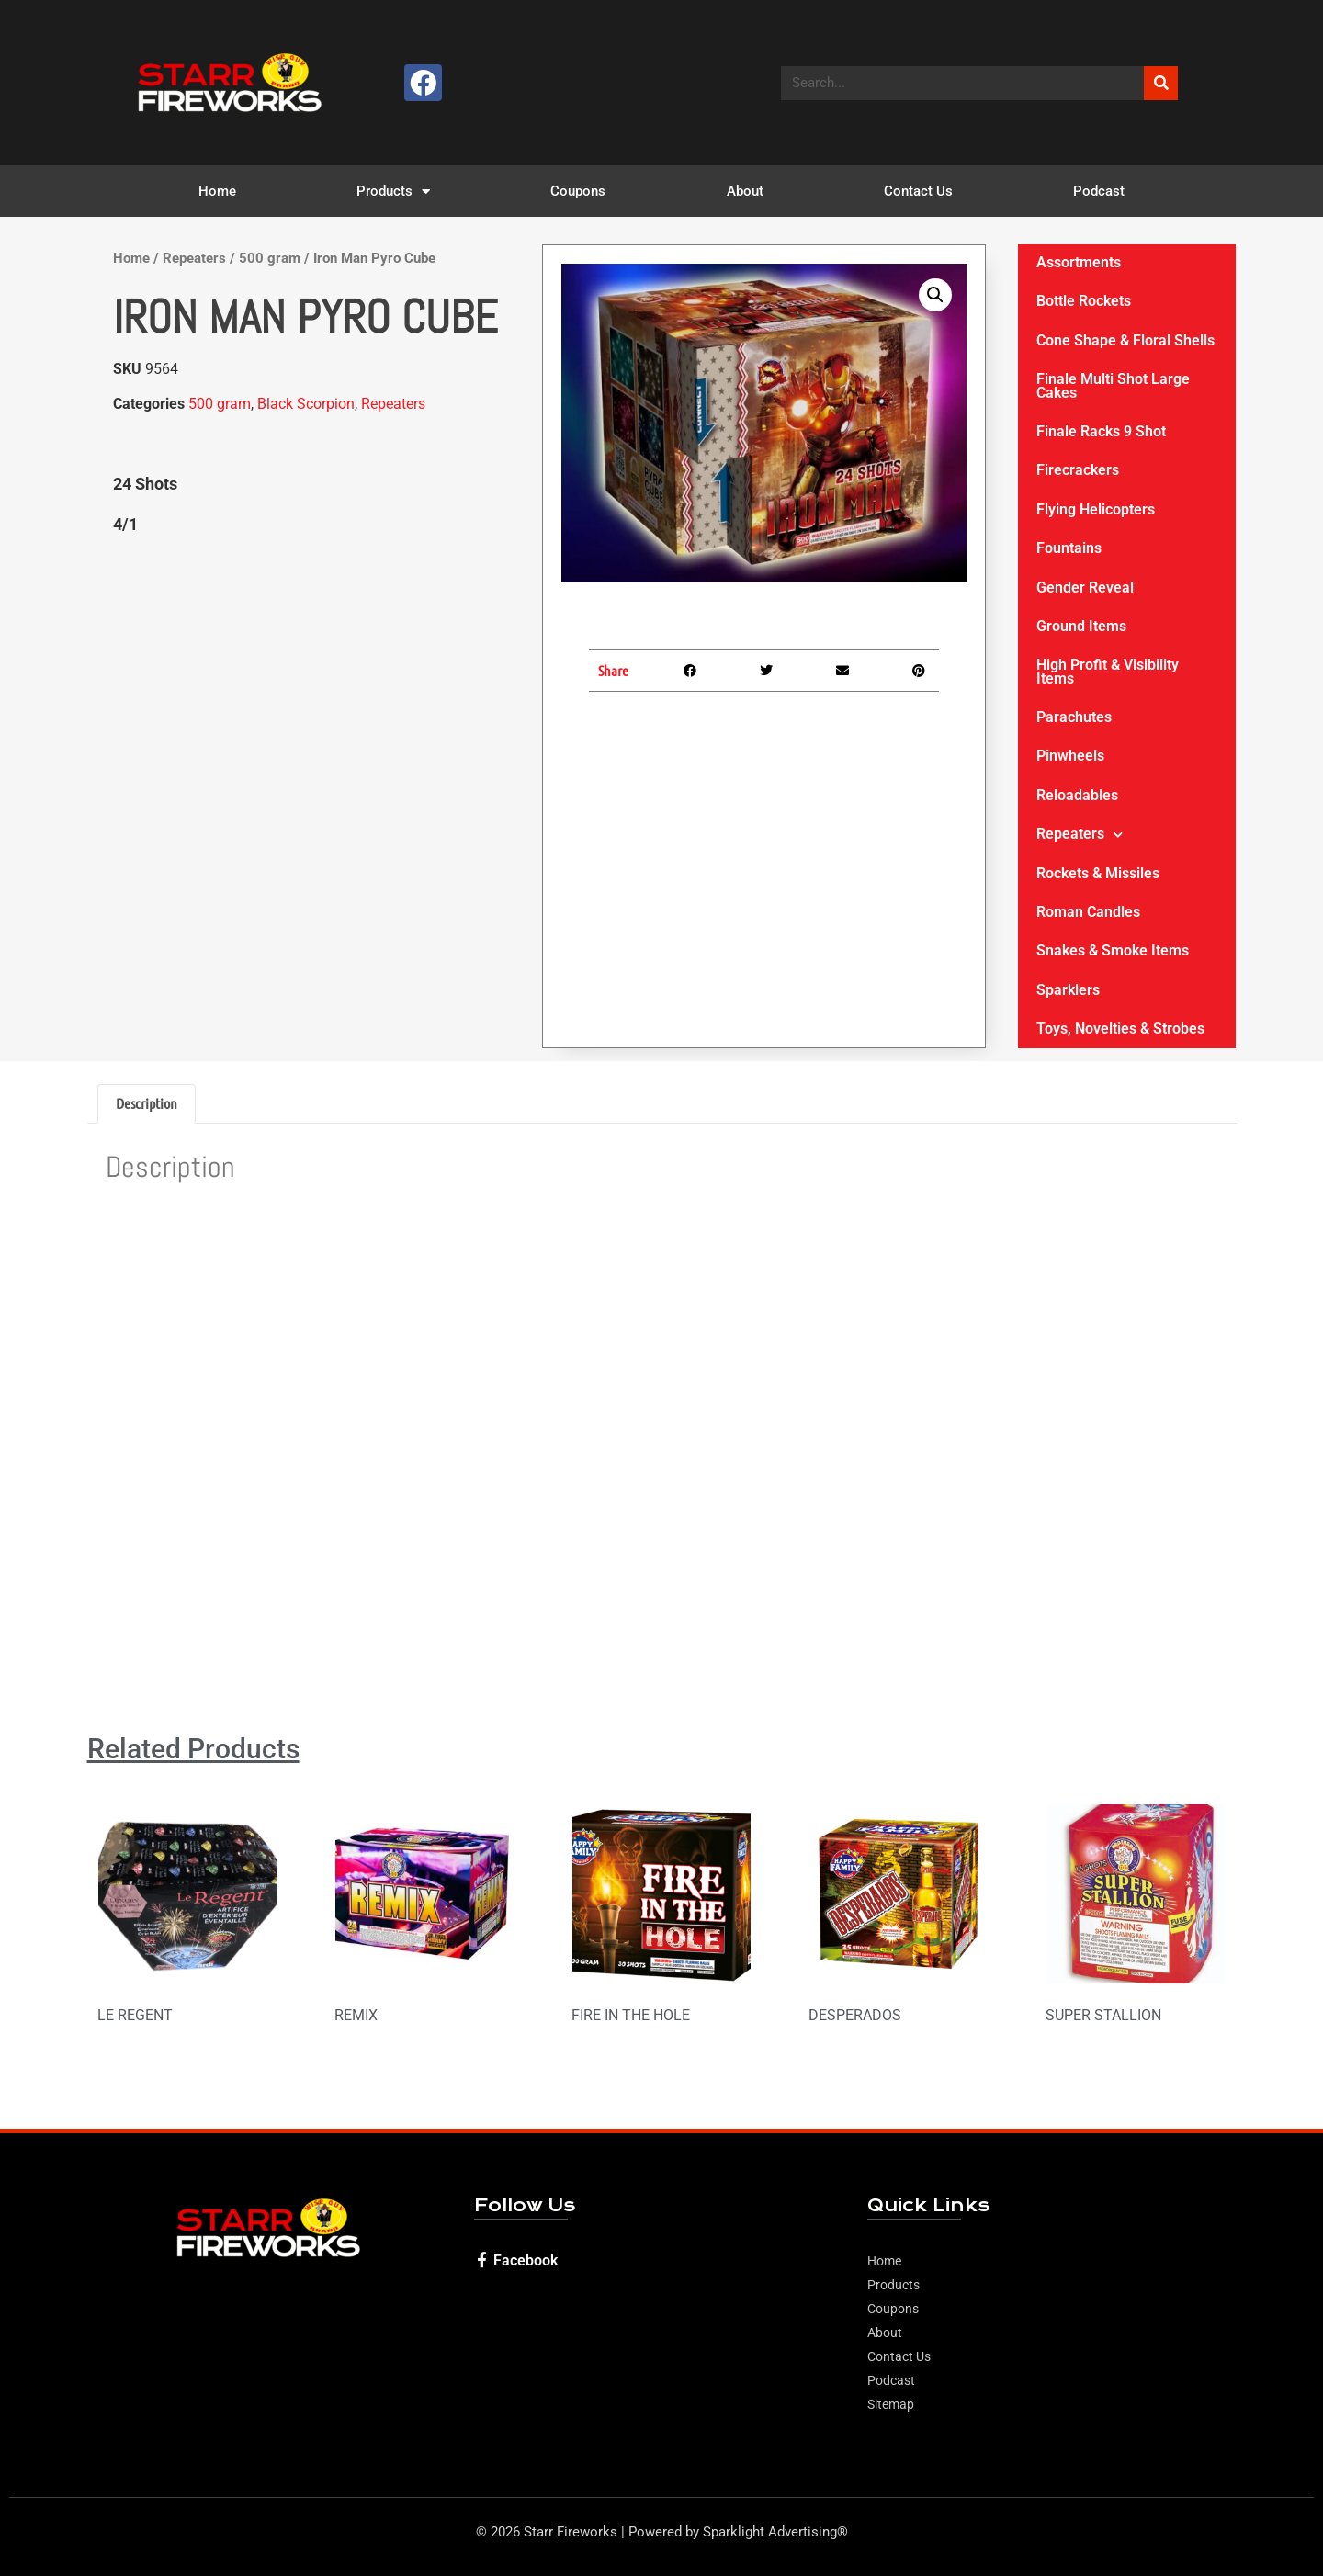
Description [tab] (146, 1103)
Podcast (1099, 191)
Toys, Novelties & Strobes (1120, 1028)
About (745, 191)
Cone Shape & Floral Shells (1125, 340)
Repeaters (194, 258)
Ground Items (1081, 626)
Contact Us (918, 191)
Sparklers (1068, 990)
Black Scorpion (306, 403)
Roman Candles (1088, 912)
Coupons (577, 191)
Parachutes (1074, 717)
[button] (935, 294)
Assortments (1078, 262)
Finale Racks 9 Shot (1101, 431)
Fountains (1069, 548)
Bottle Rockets (1083, 301)
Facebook (525, 2260)
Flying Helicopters (1095, 509)
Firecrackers (1077, 470)
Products (393, 191)
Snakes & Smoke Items (1112, 950)
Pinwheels (1070, 755)
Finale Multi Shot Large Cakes (1113, 385)
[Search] (1161, 83)
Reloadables (1077, 795)
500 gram (269, 258)
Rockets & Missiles (1097, 873)
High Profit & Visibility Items (1107, 671)
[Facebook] (482, 2259)
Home (217, 191)
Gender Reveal (1085, 587)
